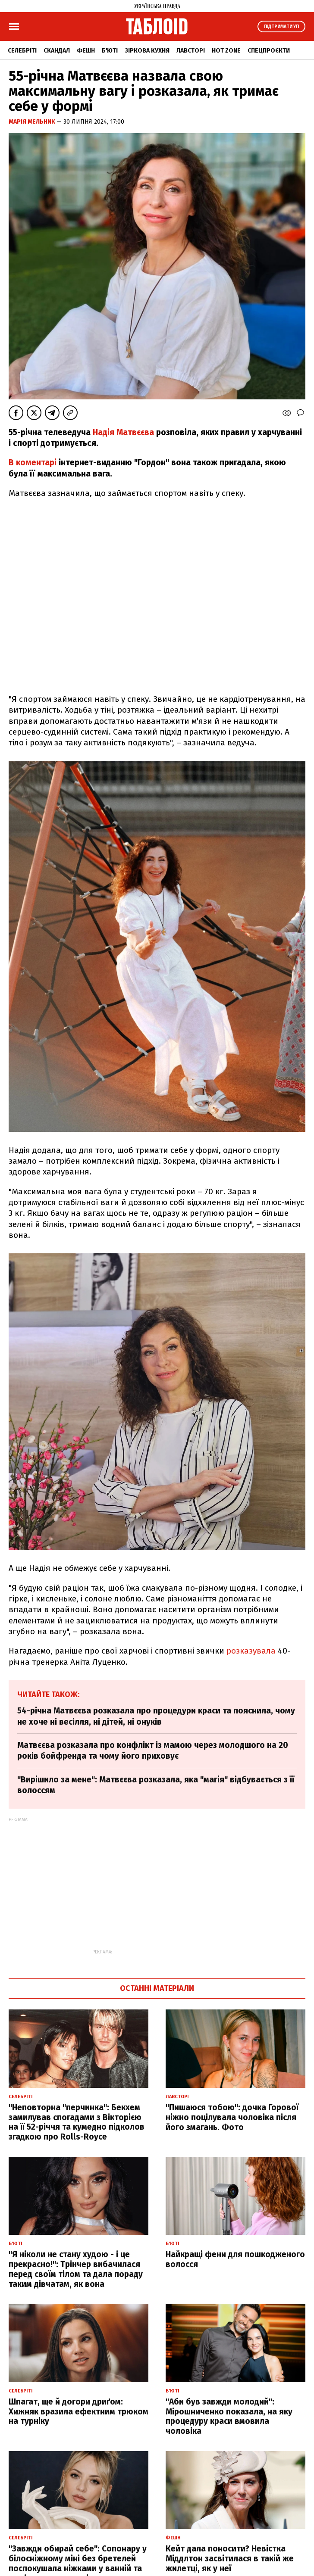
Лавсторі (190, 50)
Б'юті (110, 50)
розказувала (252, 1651)
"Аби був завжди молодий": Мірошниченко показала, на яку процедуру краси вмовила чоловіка (229, 2416)
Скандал (57, 50)
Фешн (86, 50)
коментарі (36, 462)
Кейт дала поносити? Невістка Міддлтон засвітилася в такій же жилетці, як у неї (230, 2558)
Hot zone (226, 50)
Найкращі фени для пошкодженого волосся (235, 2259)
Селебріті (22, 50)
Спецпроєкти (269, 50)
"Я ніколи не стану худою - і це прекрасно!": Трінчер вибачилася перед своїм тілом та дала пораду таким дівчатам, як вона (76, 2269)
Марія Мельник (33, 121)
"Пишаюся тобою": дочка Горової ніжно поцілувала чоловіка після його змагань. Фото (232, 2117)
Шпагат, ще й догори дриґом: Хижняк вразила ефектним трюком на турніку (78, 2411)
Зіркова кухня (147, 50)
